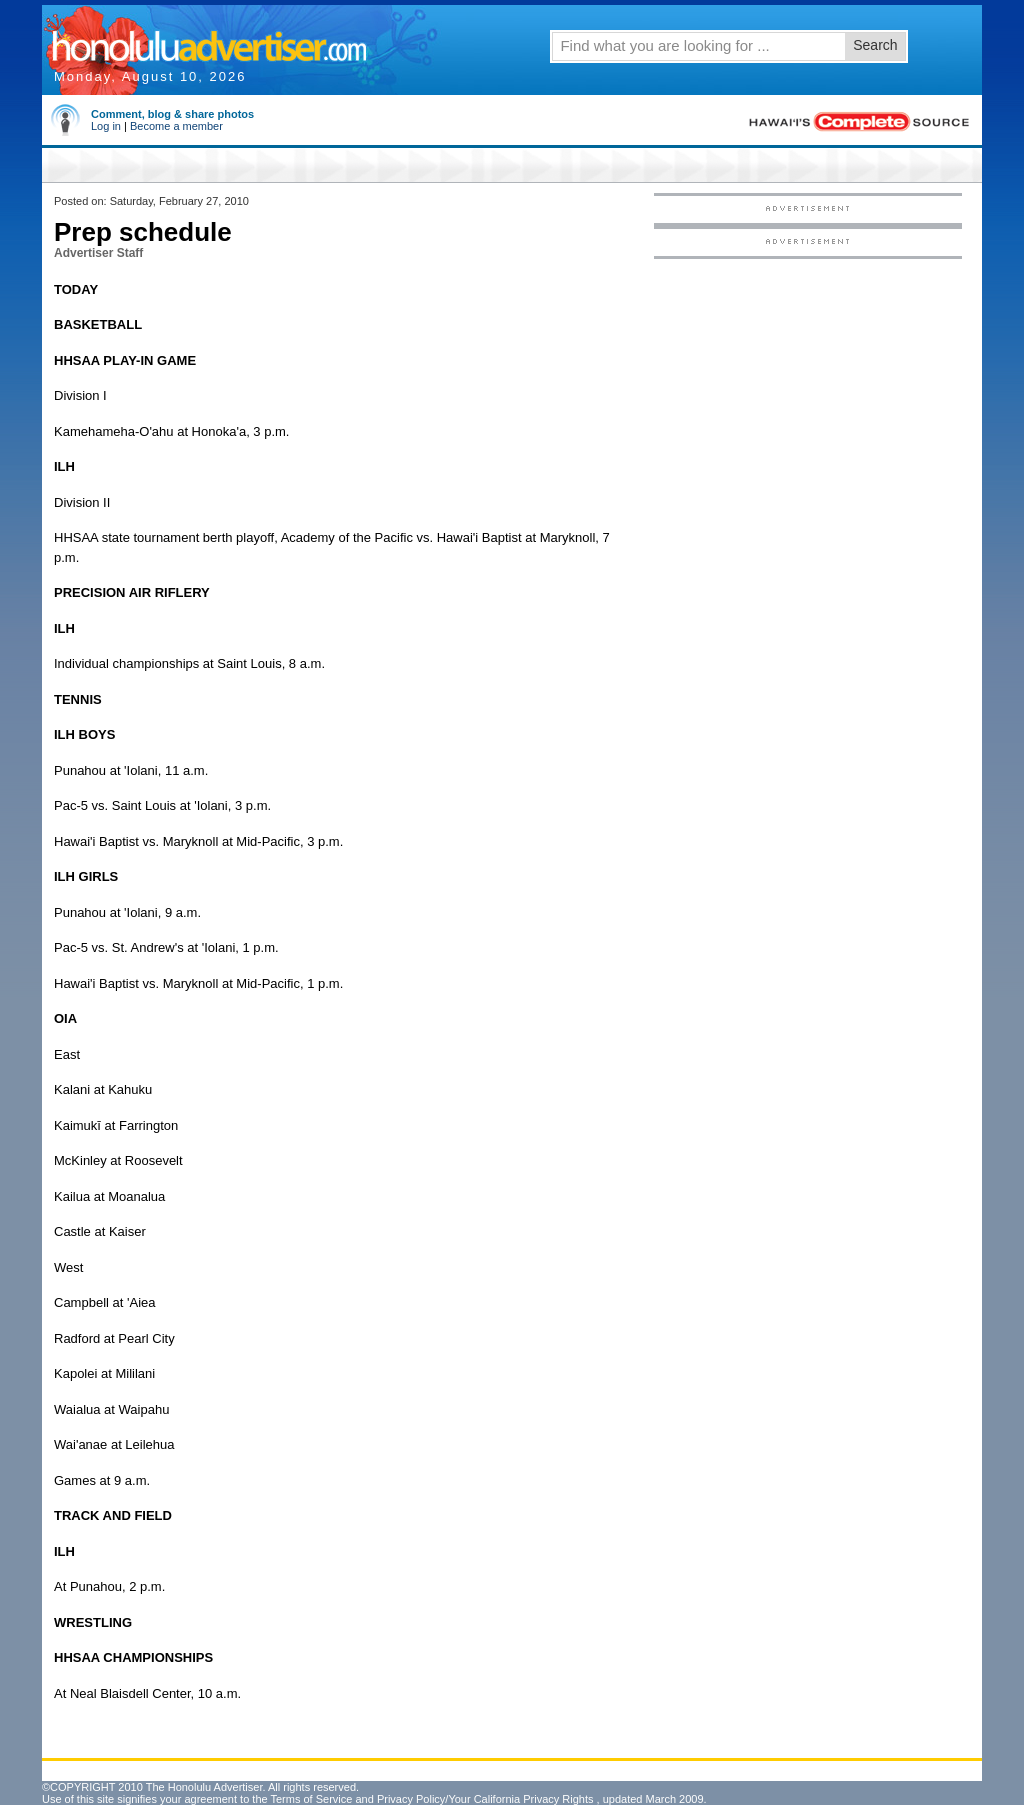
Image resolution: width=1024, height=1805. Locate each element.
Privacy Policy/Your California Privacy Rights (485, 1799)
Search (875, 45)
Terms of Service (311, 1799)
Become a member (176, 126)
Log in (106, 126)
